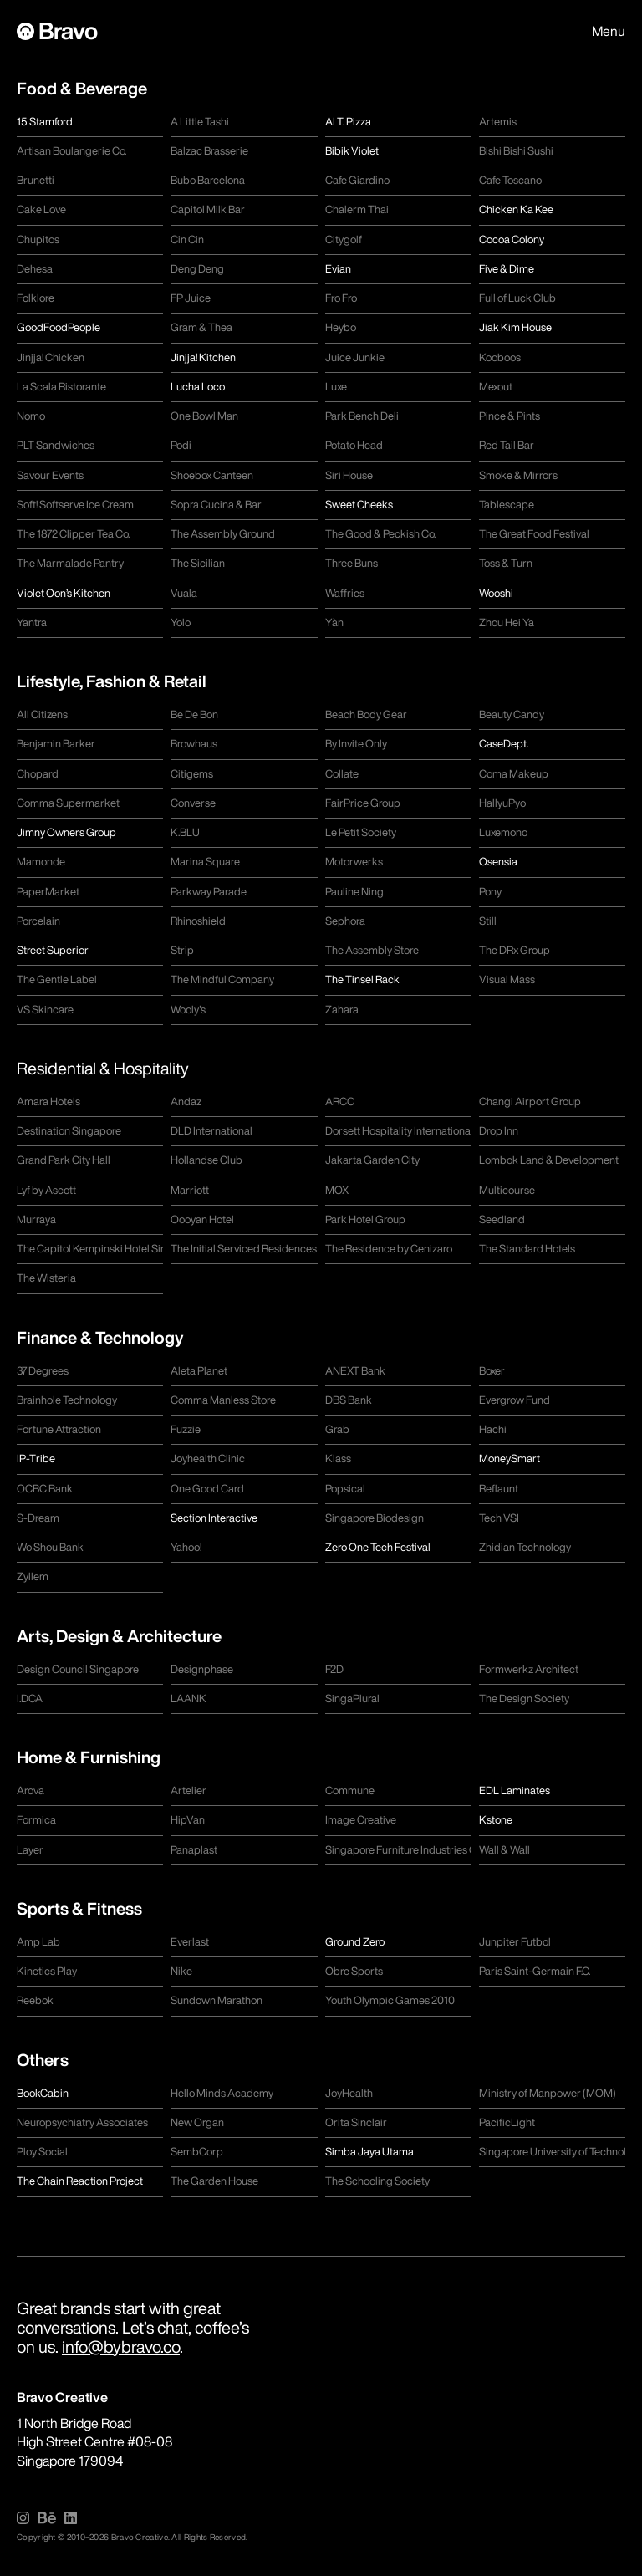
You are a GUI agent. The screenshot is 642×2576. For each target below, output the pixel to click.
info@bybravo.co (121, 2346)
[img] (23, 2518)
